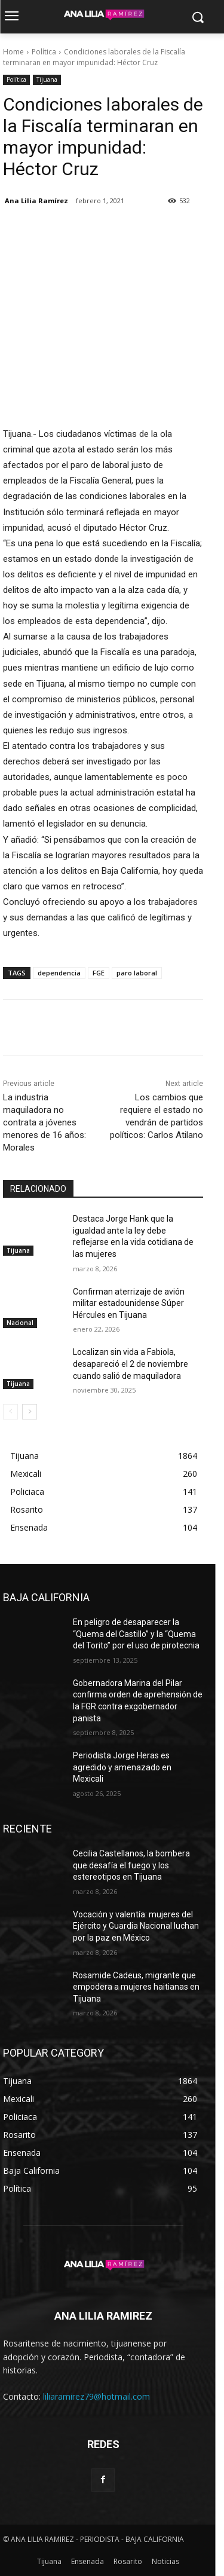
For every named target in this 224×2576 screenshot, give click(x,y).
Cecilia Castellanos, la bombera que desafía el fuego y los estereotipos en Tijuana (131, 1865)
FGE (99, 972)
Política (44, 52)
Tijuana (47, 80)
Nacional (20, 1322)
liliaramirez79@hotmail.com (96, 2396)
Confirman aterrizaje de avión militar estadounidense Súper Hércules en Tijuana (129, 1303)
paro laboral (136, 972)
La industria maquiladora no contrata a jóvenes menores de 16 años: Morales (44, 1122)
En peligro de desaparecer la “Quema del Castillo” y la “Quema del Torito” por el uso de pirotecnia (136, 1633)
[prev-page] (10, 1411)
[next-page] (29, 1411)
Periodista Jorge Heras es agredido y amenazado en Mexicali (122, 1767)
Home (13, 52)
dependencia (59, 972)
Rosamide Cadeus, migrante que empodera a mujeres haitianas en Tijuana (136, 1987)
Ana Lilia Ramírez (36, 200)
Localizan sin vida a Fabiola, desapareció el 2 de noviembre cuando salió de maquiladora (130, 1363)
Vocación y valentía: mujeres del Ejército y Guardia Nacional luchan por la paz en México (136, 1926)
